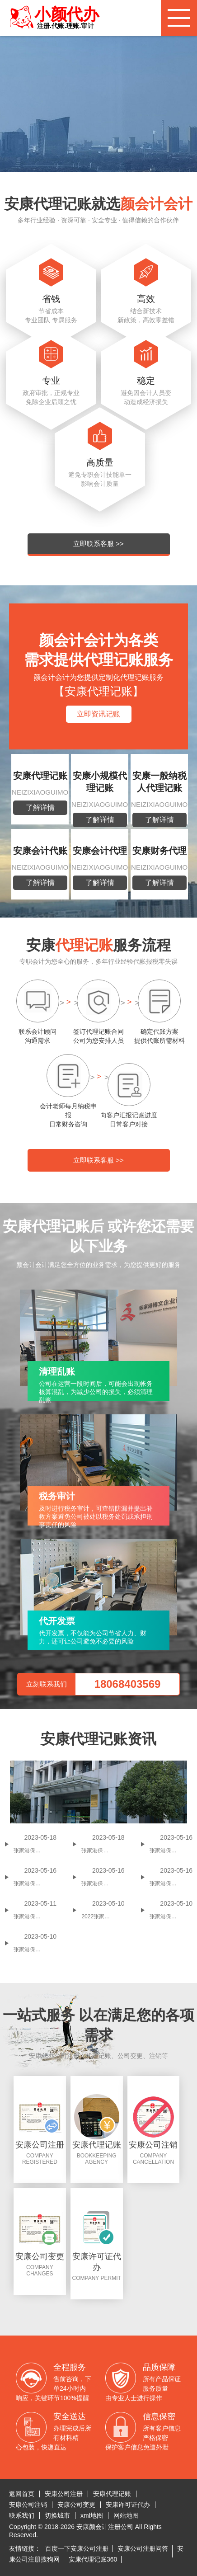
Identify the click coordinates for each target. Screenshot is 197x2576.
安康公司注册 (64, 2493)
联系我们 (21, 2515)
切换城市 (57, 2515)
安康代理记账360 (93, 2559)
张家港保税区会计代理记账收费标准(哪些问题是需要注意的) (171, 1916)
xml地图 (91, 2515)
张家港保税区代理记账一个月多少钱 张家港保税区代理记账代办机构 (171, 1883)
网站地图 (126, 2515)
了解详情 (40, 807)
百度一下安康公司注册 (76, 2548)
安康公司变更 (76, 2504)
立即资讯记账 (98, 714)
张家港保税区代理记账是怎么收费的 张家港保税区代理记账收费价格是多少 (171, 1850)
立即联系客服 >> (98, 543)
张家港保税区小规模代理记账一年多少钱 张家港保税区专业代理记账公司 (102, 1883)
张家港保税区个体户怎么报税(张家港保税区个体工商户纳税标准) (102, 1850)
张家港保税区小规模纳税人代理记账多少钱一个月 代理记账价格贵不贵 (35, 1916)
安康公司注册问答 (142, 2548)
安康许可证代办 (128, 2504)
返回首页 (21, 2493)
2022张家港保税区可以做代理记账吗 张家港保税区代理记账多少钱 (102, 1916)
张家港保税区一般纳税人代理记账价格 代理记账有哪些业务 (35, 1949)
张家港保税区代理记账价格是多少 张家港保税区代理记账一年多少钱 (35, 1883)
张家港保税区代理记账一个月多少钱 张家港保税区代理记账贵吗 (35, 1850)
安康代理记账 (112, 2493)
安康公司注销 (28, 2504)
